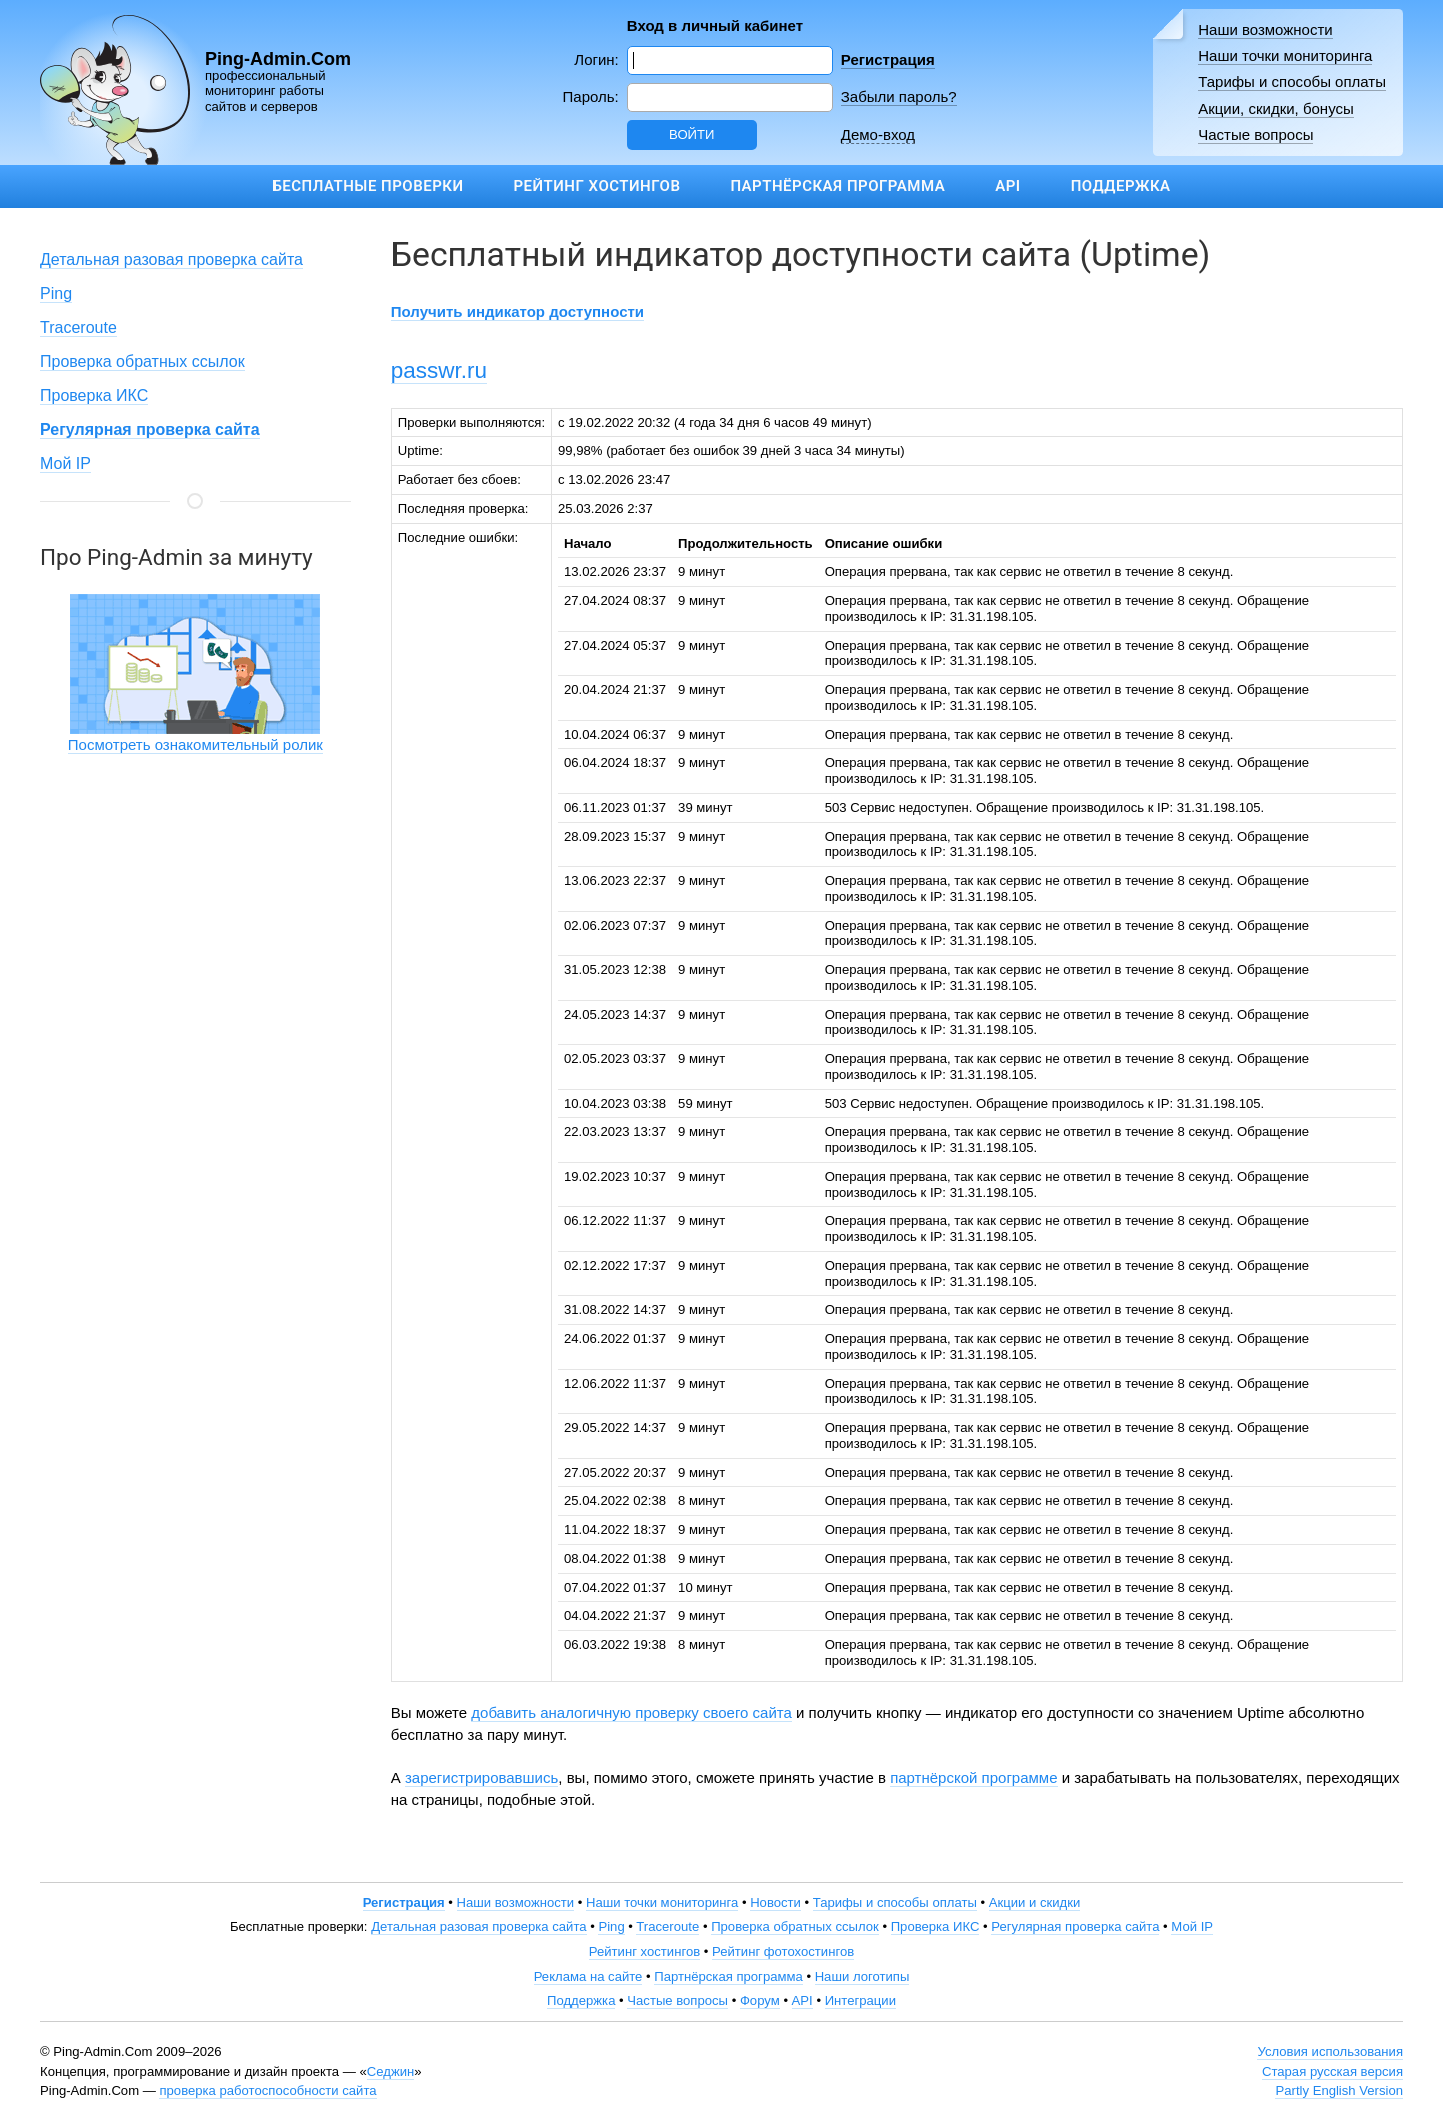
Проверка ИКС (94, 395)
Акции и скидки (1035, 1902)
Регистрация (888, 59)
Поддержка (1121, 186)
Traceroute (78, 327)
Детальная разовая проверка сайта (171, 259)
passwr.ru (439, 370)
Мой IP (65, 463)
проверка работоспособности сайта (267, 2090)
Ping (56, 293)
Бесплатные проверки (367, 186)
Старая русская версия (1332, 2071)
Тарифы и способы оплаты (1292, 81)
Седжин (390, 2071)
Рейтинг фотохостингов (783, 1951)
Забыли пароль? (899, 96)
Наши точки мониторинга (1285, 55)
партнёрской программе (973, 1777)
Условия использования (1330, 2051)
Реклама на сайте (588, 1976)
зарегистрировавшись (481, 1777)
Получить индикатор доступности (517, 311)
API (1007, 186)
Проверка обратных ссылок (142, 361)
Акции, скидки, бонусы (1276, 108)
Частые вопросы (1255, 134)
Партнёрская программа (837, 186)
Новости (775, 1902)
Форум (760, 2000)
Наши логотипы (862, 1976)
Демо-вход (878, 134)
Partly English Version (1339, 2090)
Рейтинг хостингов (596, 186)
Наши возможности (1265, 29)
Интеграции (860, 2000)
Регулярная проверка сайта (1075, 1926)
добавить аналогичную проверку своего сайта (631, 1712)
